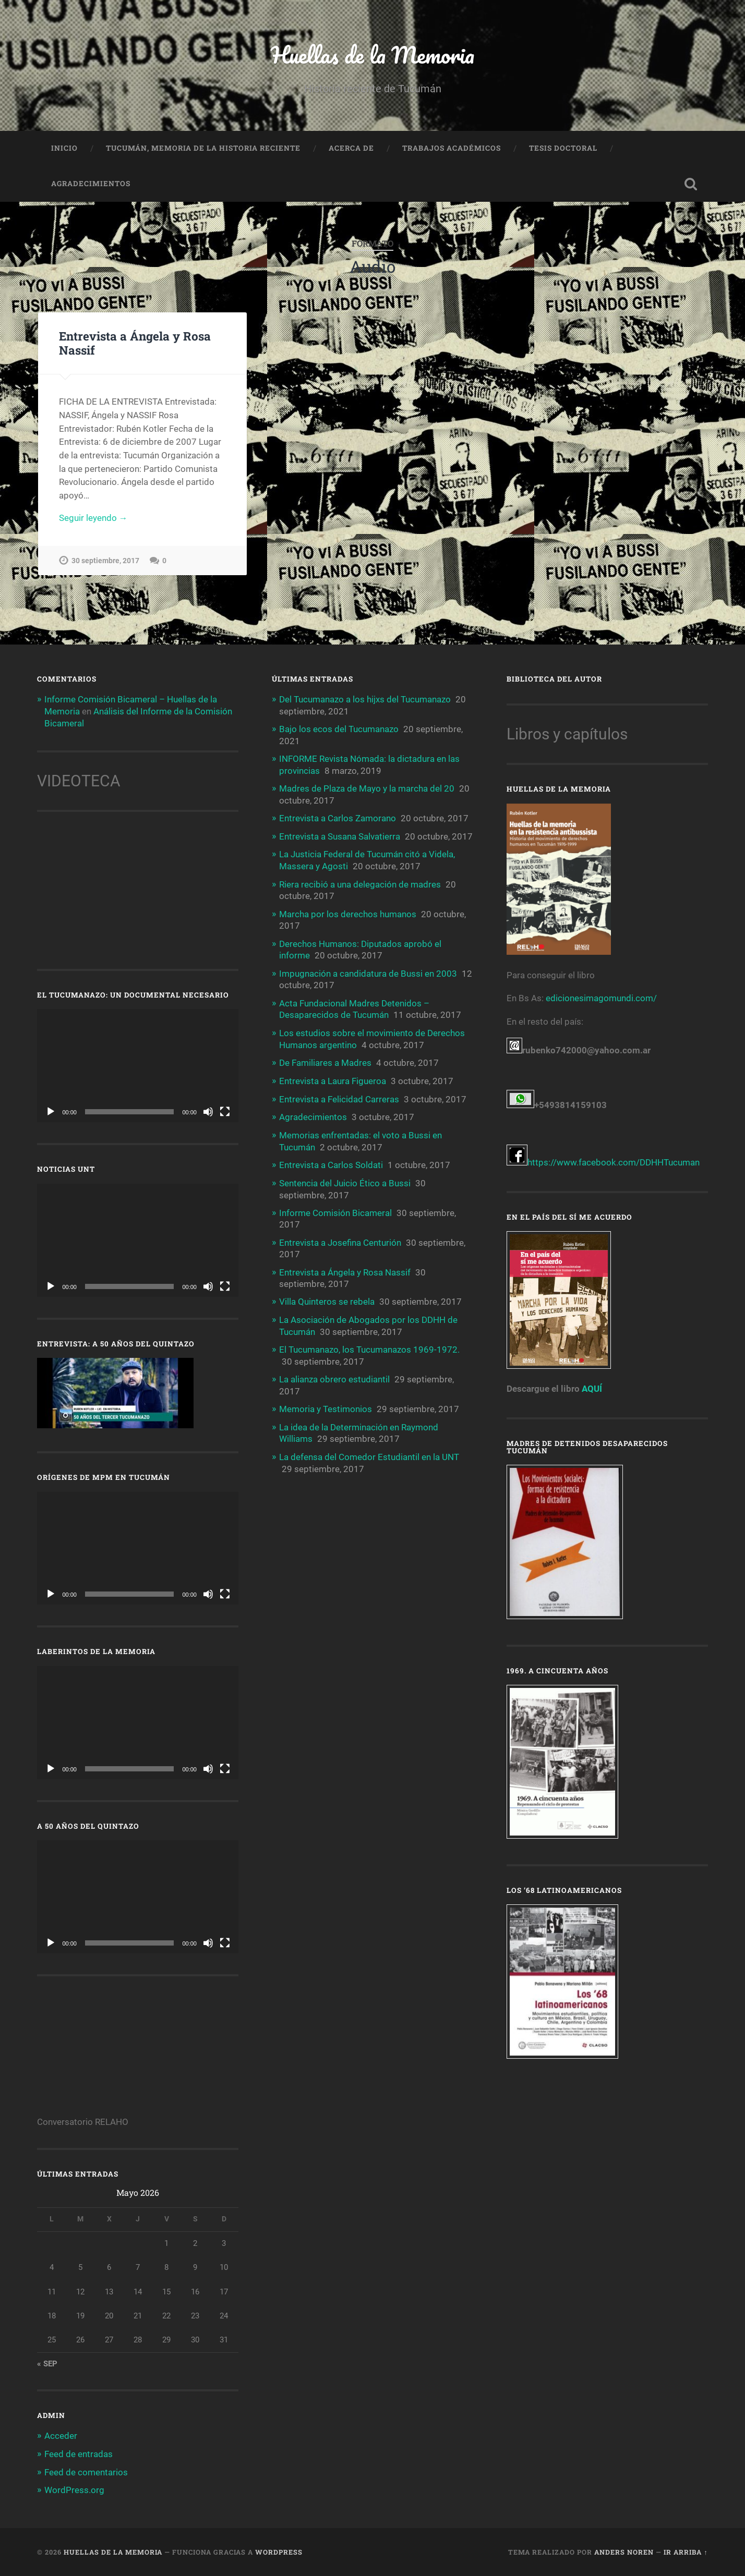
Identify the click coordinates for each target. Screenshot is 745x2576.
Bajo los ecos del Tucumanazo (339, 730)
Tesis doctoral (563, 149)
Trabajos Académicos (451, 149)
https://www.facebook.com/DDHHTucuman (603, 1163)
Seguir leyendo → (93, 519)
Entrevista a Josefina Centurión (340, 1237)
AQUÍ (592, 1389)
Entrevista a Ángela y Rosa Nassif (134, 344)
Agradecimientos (90, 184)
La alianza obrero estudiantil (334, 1373)
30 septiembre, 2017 (105, 562)
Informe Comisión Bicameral (335, 1207)
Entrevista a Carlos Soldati (331, 1161)
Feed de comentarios (86, 2471)
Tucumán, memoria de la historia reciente (203, 149)
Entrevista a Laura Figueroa (332, 1078)
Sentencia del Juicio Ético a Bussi (345, 1178)
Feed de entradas (78, 2454)
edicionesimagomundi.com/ (601, 999)
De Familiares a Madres (325, 1059)
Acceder (60, 2436)
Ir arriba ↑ (685, 2551)
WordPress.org (74, 2490)
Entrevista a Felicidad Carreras (339, 1095)
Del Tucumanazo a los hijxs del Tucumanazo (365, 700)
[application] (137, 1066)
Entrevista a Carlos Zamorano (337, 818)
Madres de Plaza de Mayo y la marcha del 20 (366, 789)
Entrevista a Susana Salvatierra (339, 836)
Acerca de (351, 149)
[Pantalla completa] (225, 1112)
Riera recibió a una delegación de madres (360, 883)
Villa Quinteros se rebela (327, 1296)
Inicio (64, 149)
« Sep (47, 2364)
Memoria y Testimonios (325, 1402)
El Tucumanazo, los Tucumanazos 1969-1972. (369, 1343)
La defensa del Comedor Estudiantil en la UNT (369, 1449)
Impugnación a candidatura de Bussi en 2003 (368, 971)
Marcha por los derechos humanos (347, 912)
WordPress (279, 2551)
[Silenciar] (208, 1112)
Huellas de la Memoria (373, 55)
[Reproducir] (50, 1112)
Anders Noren (624, 2551)
